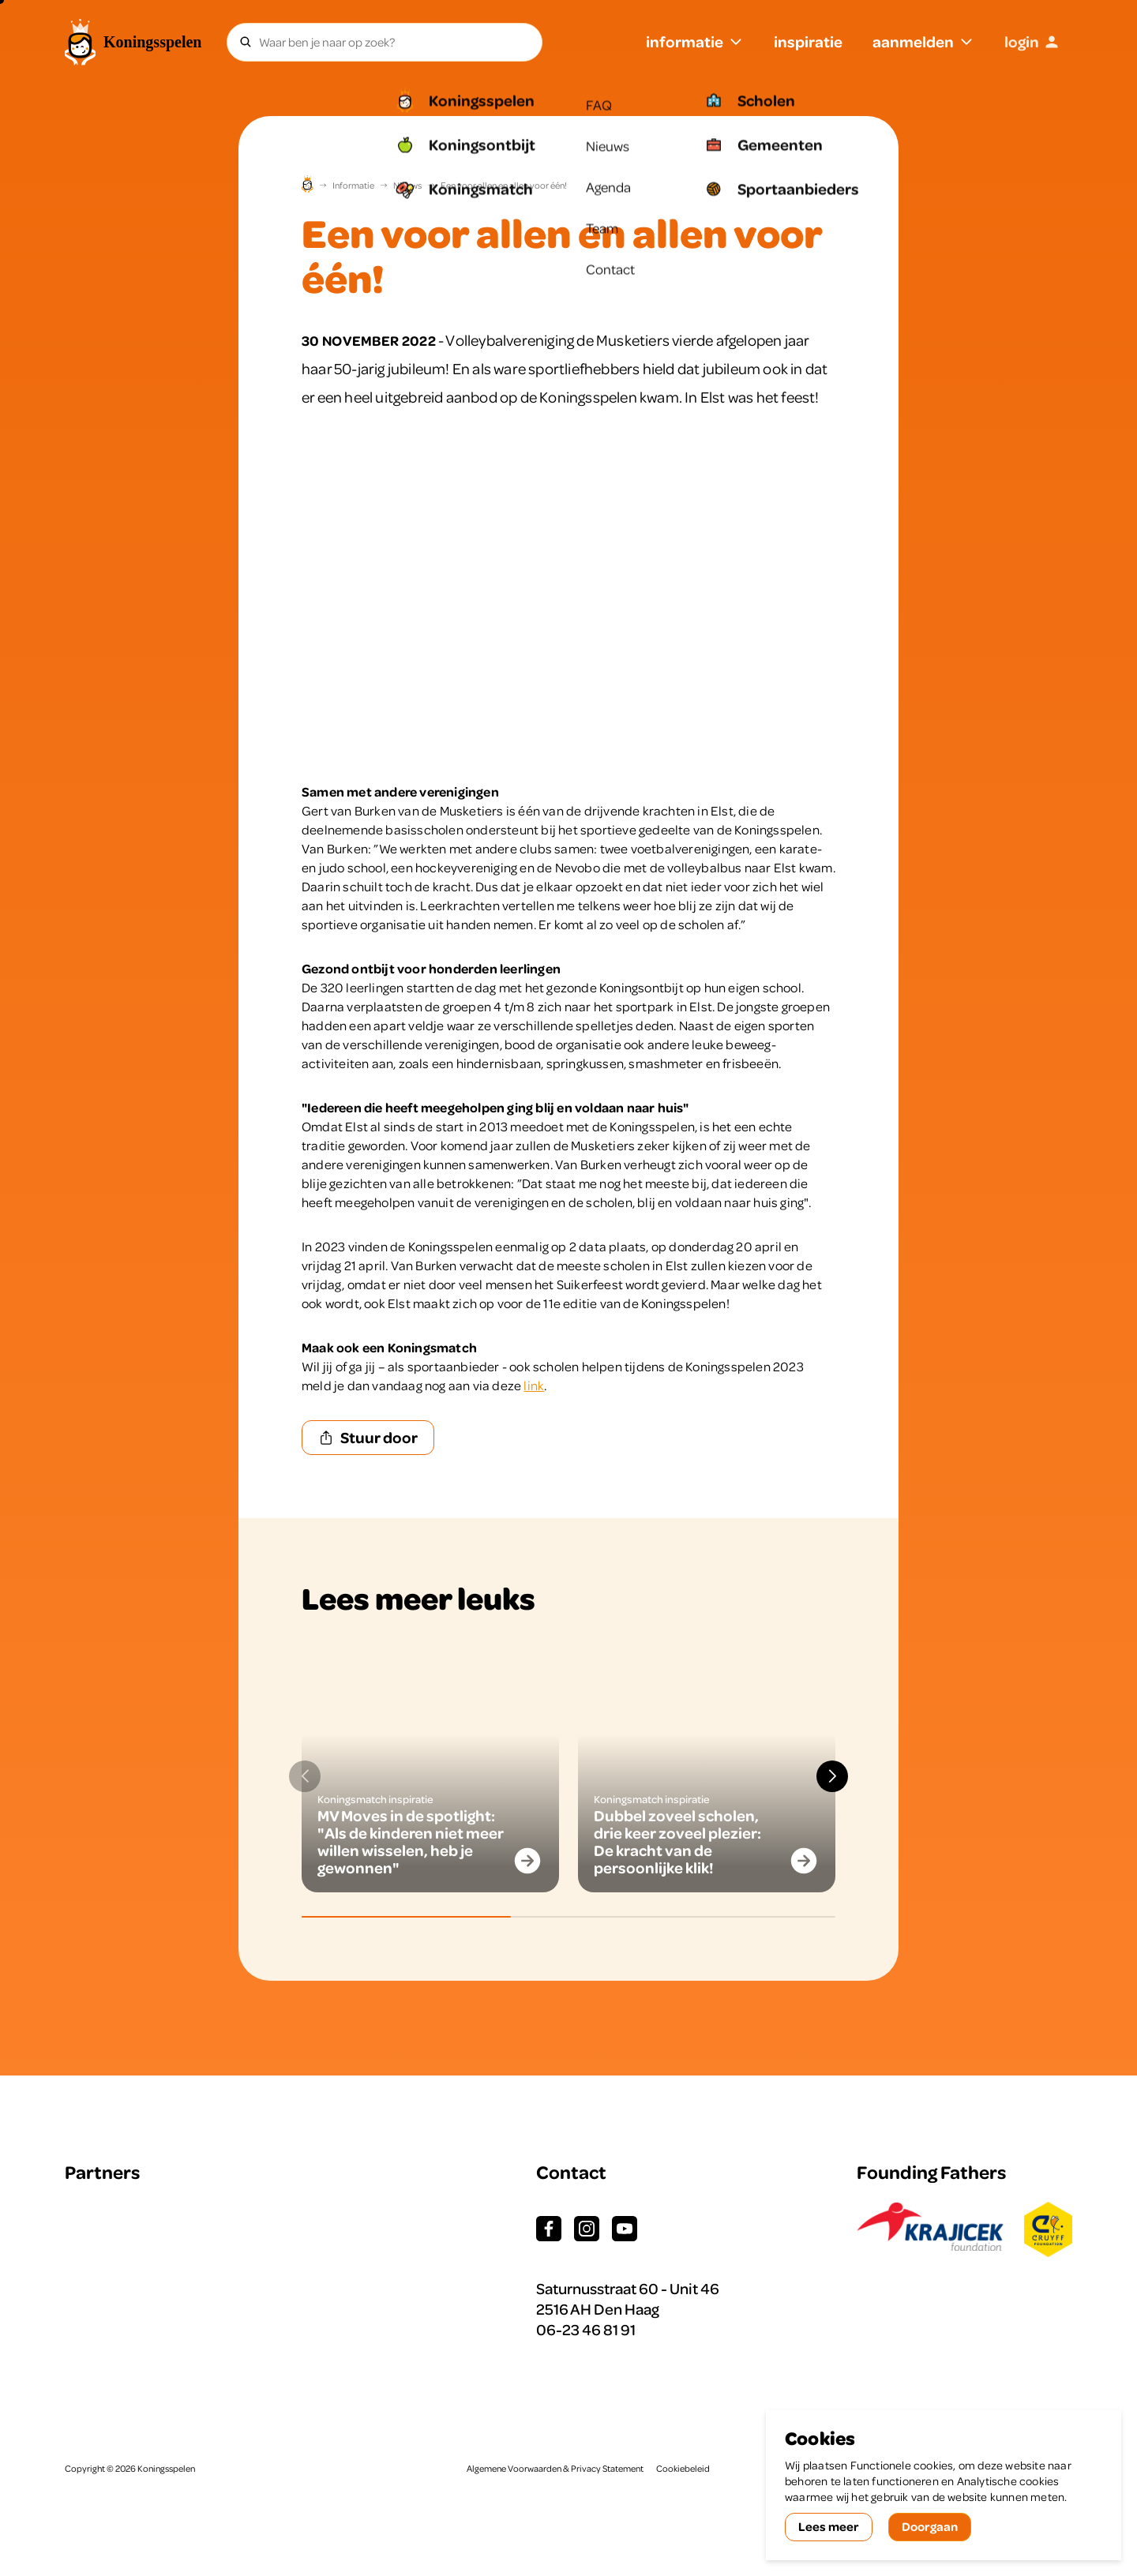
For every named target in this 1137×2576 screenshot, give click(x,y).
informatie (695, 41)
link (533, 1385)
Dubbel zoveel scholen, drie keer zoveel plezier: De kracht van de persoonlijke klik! (677, 1841)
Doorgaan (930, 2526)
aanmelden (923, 41)
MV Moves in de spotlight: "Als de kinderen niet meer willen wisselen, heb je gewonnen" (410, 1841)
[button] (832, 1776)
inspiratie (808, 41)
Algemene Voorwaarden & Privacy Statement (555, 2468)
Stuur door (368, 1437)
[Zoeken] (245, 42)
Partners (102, 2172)
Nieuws (407, 185)
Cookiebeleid (683, 2468)
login (1032, 41)
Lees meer (828, 2526)
